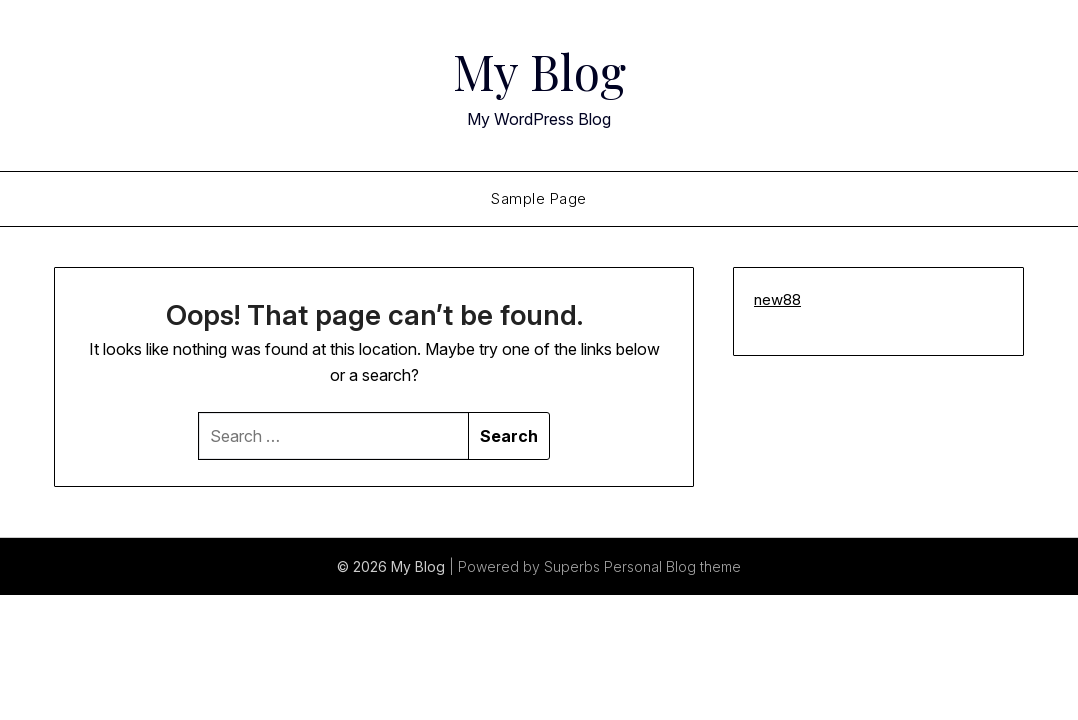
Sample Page (539, 198)
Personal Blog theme (672, 566)
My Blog (539, 71)
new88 (777, 299)
